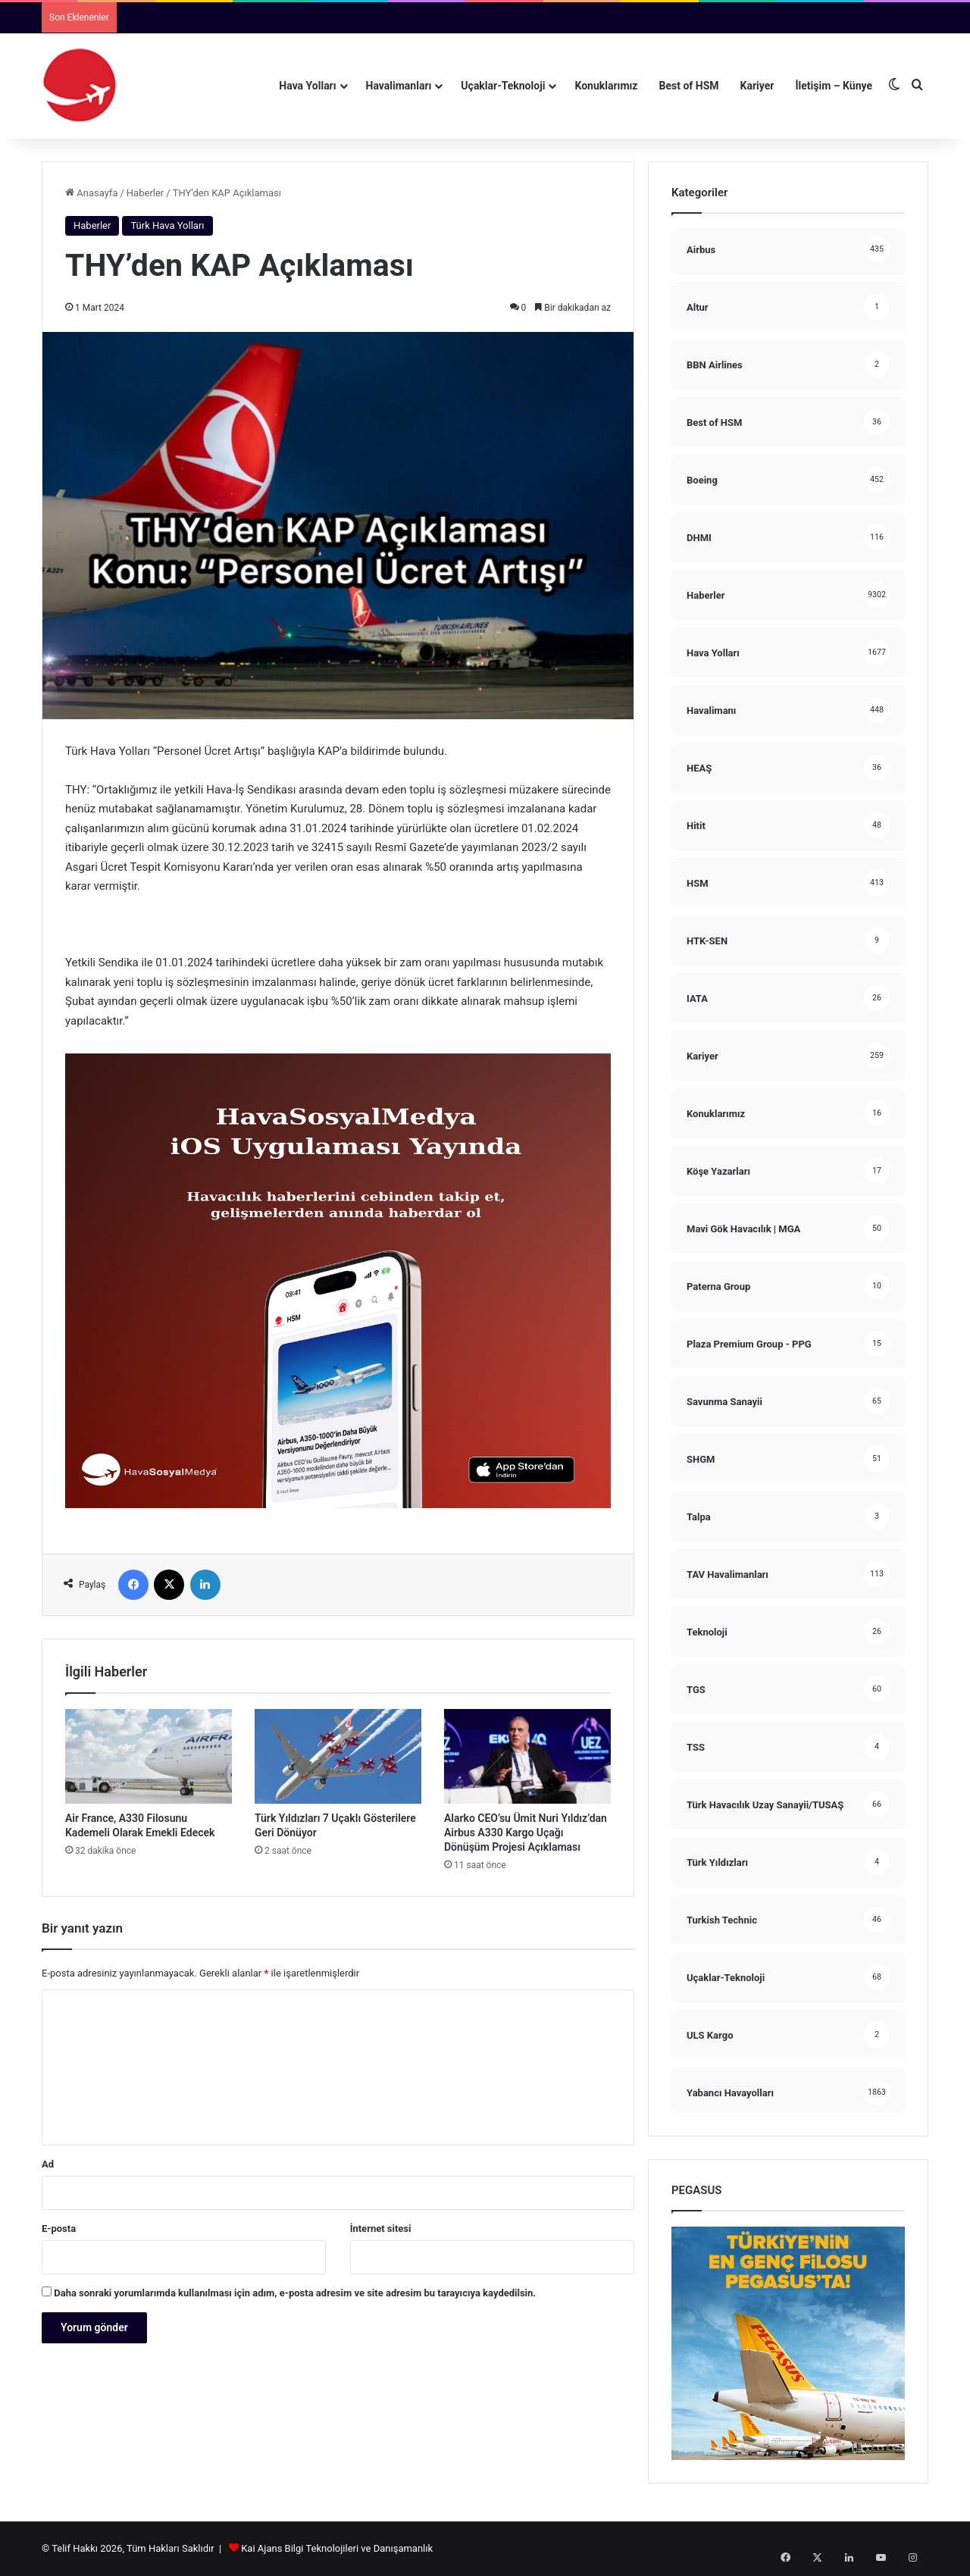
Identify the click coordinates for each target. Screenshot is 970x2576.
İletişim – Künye (833, 86)
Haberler (145, 193)
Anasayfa (91, 193)
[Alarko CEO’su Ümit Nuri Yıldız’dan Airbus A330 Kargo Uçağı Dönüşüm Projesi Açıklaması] (527, 1756)
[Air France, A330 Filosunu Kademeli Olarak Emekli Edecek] (148, 1756)
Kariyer (757, 86)
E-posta (59, 2228)
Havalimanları (399, 86)
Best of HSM (689, 86)
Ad (48, 2164)
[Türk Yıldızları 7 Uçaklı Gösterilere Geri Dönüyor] (338, 1756)
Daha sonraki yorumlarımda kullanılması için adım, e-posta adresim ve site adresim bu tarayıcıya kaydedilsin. (295, 2293)
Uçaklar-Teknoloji (503, 86)
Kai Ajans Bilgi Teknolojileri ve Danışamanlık (337, 2548)
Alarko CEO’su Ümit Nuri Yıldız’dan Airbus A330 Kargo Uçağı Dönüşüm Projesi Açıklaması (525, 1832)
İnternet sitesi (380, 2228)
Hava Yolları (307, 86)
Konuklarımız (605, 86)
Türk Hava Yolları (167, 225)
